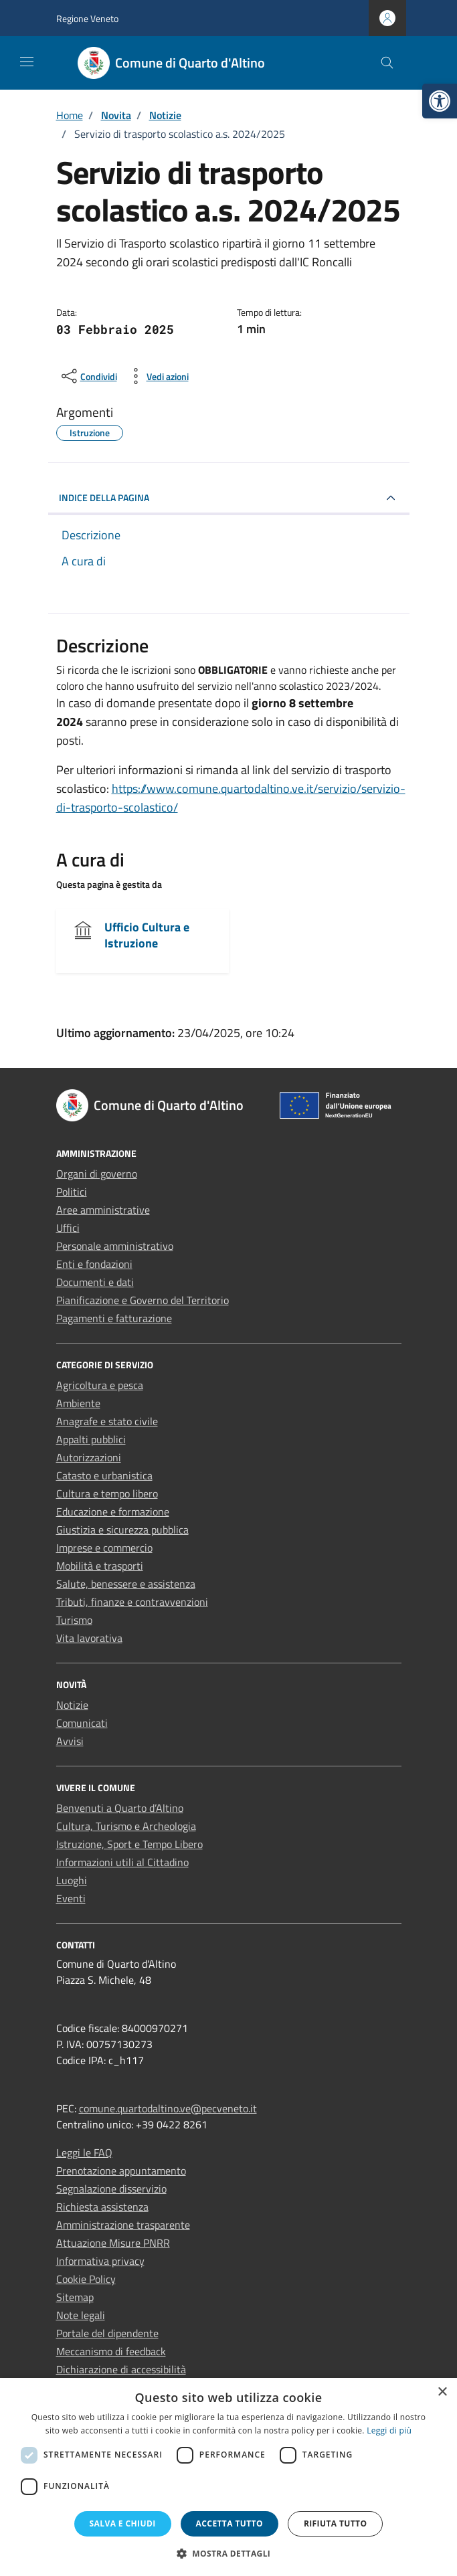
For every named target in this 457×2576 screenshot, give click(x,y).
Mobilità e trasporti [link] (99, 1566)
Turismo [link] (74, 1620)
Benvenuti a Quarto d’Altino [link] (119, 1808)
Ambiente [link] (78, 1403)
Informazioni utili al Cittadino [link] (122, 1862)
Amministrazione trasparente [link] (123, 2225)
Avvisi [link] (70, 1741)
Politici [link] (71, 1192)
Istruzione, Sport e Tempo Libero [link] (129, 1844)
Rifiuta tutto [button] (335, 2523)
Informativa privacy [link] (100, 2261)
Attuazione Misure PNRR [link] (113, 2243)
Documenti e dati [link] (95, 1282)
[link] (439, 101)
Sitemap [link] (75, 2297)
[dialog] (228, 2477)
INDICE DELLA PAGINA (104, 497)
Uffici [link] (68, 1228)
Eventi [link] (71, 1898)
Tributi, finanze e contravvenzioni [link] (132, 1602)
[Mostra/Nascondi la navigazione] (27, 62)
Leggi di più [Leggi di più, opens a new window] (389, 2430)
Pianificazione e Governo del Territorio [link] (142, 1300)
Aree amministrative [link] (103, 1210)
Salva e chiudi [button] (123, 2523)
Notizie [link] (72, 1705)
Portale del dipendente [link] (107, 2333)
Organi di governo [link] (96, 1174)
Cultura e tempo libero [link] (107, 1493)
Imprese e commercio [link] (104, 1548)
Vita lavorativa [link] (89, 1638)
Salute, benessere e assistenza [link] (125, 1584)
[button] (229, 2553)
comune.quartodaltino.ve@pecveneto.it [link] (168, 2108)
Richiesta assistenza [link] (102, 2207)
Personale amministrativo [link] (114, 1246)
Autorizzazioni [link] (88, 1457)
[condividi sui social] (88, 376)
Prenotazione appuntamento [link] (121, 2171)
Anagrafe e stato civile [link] (107, 1421)
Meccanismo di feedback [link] (111, 2351)
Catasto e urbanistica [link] (104, 1475)
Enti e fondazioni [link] (94, 1264)
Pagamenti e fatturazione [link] (114, 1318)
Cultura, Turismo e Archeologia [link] (126, 1826)
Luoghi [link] (71, 1880)
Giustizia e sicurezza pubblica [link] (122, 1530)
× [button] (442, 2392)
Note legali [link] (80, 2315)
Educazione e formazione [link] (112, 1511)
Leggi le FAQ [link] (84, 2152)
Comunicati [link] (82, 1723)
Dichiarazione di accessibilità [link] (121, 2369)
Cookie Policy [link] (86, 2279)
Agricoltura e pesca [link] (99, 1385)
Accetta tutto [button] (229, 2523)
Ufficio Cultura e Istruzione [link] (146, 935)
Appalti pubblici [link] (91, 1439)
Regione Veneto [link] (87, 18)
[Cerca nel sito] (387, 63)
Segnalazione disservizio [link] (111, 2189)
